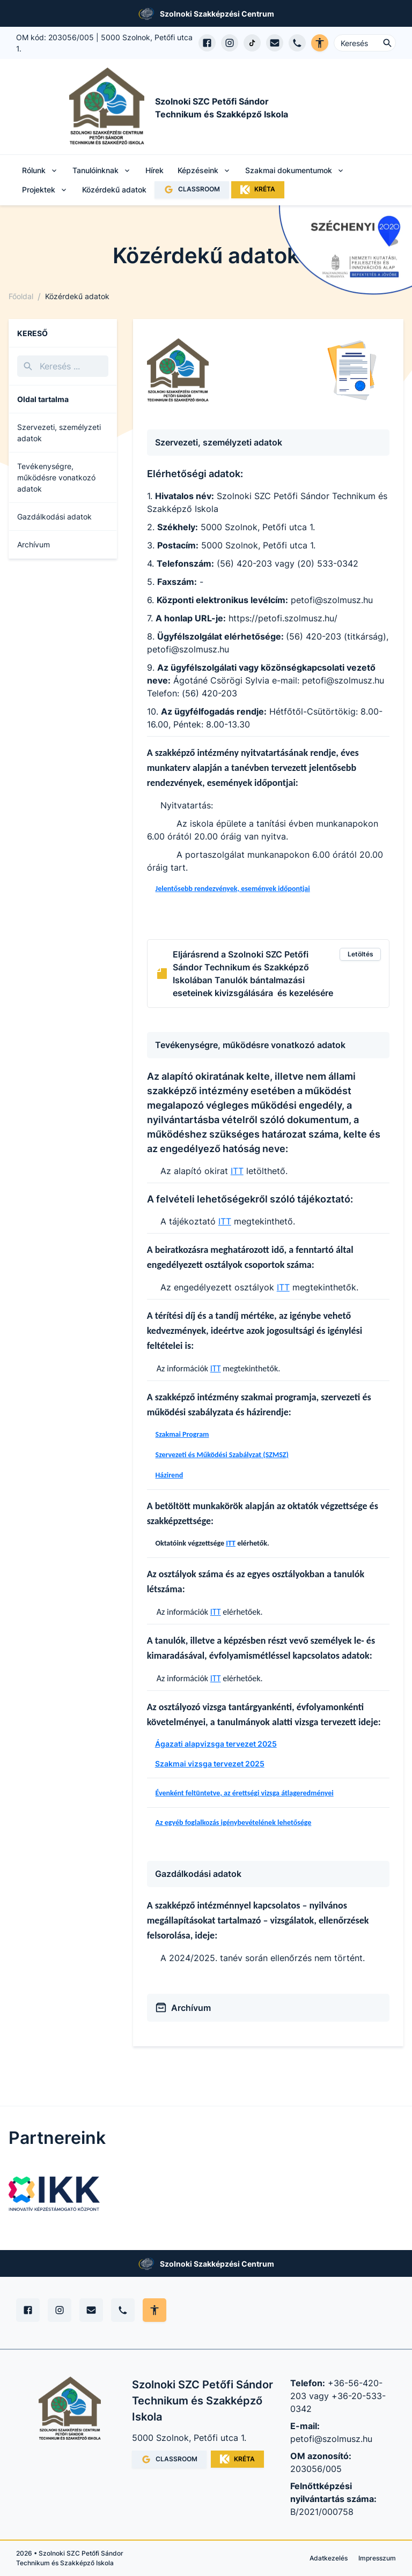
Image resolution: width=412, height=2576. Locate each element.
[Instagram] (59, 2310)
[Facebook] (28, 2310)
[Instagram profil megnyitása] (229, 42)
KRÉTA (257, 190)
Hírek (154, 170)
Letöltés (360, 954)
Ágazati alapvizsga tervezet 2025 (216, 1743)
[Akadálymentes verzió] (319, 42)
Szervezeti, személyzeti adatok (59, 432)
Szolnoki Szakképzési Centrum (217, 13)
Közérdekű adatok (114, 189)
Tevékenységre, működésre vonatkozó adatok (56, 477)
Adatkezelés (329, 2558)
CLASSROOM (192, 189)
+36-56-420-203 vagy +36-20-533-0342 (338, 2396)
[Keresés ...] (365, 42)
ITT (237, 1170)
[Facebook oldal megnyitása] (207, 42)
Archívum (33, 544)
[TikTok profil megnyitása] (252, 42)
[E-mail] (91, 2310)
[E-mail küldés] (274, 42)
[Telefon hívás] (297, 42)
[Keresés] (62, 366)
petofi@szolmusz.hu (331, 2438)
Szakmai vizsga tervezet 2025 (209, 1763)
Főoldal (21, 296)
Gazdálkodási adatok (54, 516)
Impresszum (377, 2558)
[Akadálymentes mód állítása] (154, 2310)
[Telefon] (123, 2310)
